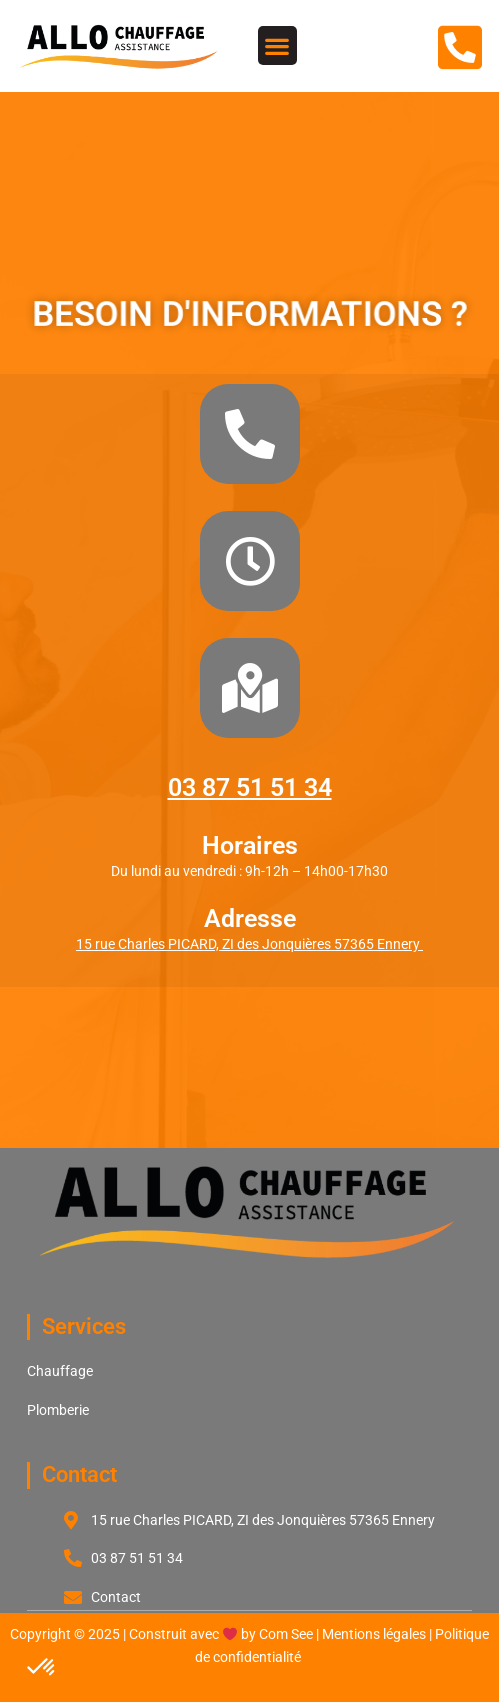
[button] (277, 45)
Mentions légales (374, 1634)
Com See (286, 1634)
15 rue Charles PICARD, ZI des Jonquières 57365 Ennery (249, 944)
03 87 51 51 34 (250, 787)
